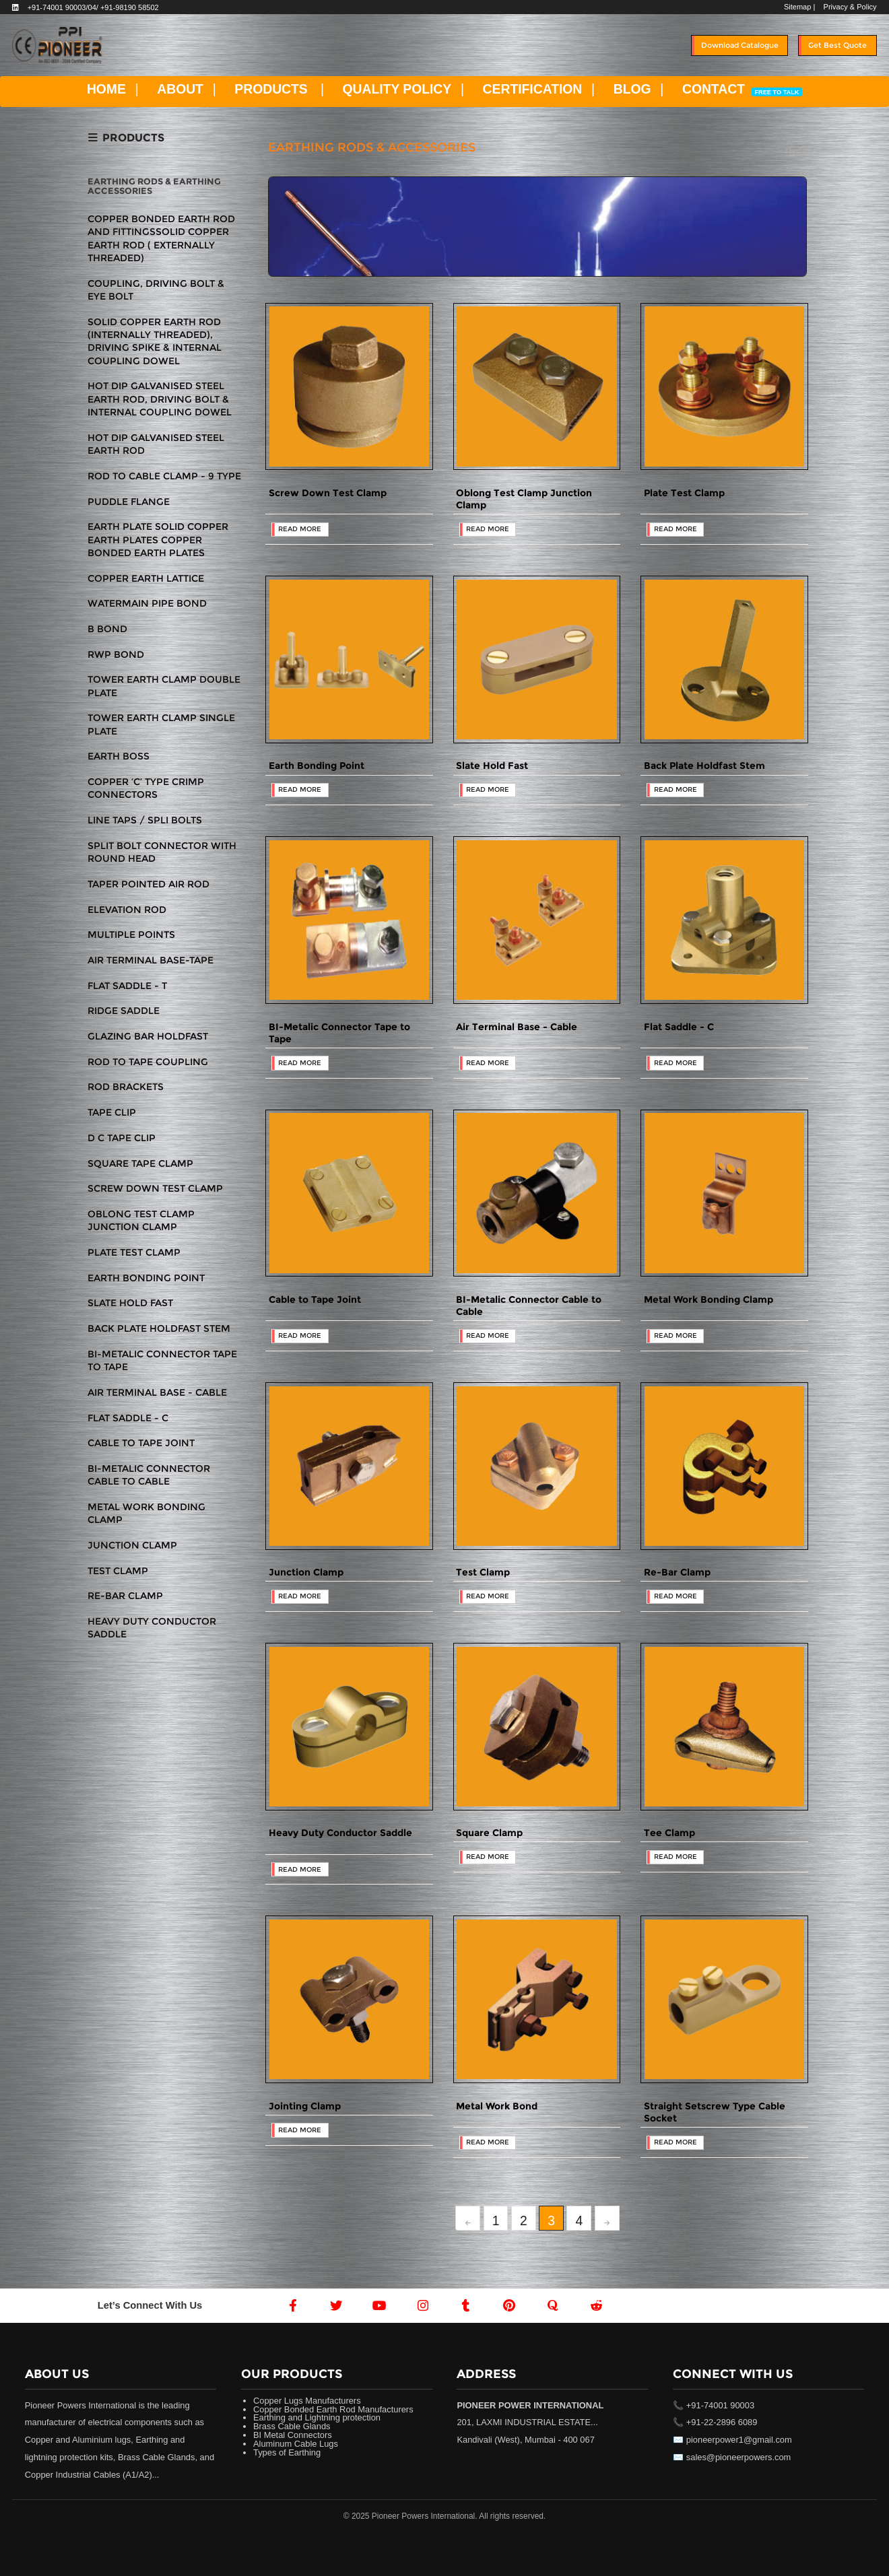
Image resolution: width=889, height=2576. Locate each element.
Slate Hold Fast (492, 765)
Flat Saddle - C (679, 1026)
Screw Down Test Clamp (328, 492)
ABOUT (180, 89)
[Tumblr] (466, 2305)
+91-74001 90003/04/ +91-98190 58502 (93, 7)
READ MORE (299, 528)
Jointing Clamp (305, 2106)
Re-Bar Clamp (677, 1572)
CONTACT (742, 89)
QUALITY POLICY (397, 89)
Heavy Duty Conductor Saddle (340, 1832)
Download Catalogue (740, 45)
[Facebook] (293, 2305)
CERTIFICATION (533, 89)
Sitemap (797, 7)
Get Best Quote (837, 45)
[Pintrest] (509, 2305)
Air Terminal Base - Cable (516, 1026)
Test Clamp (483, 1572)
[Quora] (553, 2305)
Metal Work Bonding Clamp (708, 1299)
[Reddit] (596, 2305)
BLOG (632, 89)
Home (796, 151)
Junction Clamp (306, 1572)
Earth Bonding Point (316, 765)
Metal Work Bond (496, 2106)
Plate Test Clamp (684, 492)
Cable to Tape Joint (315, 1299)
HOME (106, 89)
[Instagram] (423, 2305)
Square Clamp (489, 1832)
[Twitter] (336, 2305)
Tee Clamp (669, 1832)
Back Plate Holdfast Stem (704, 765)
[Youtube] (380, 2305)
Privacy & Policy (850, 7)
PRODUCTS (270, 89)
